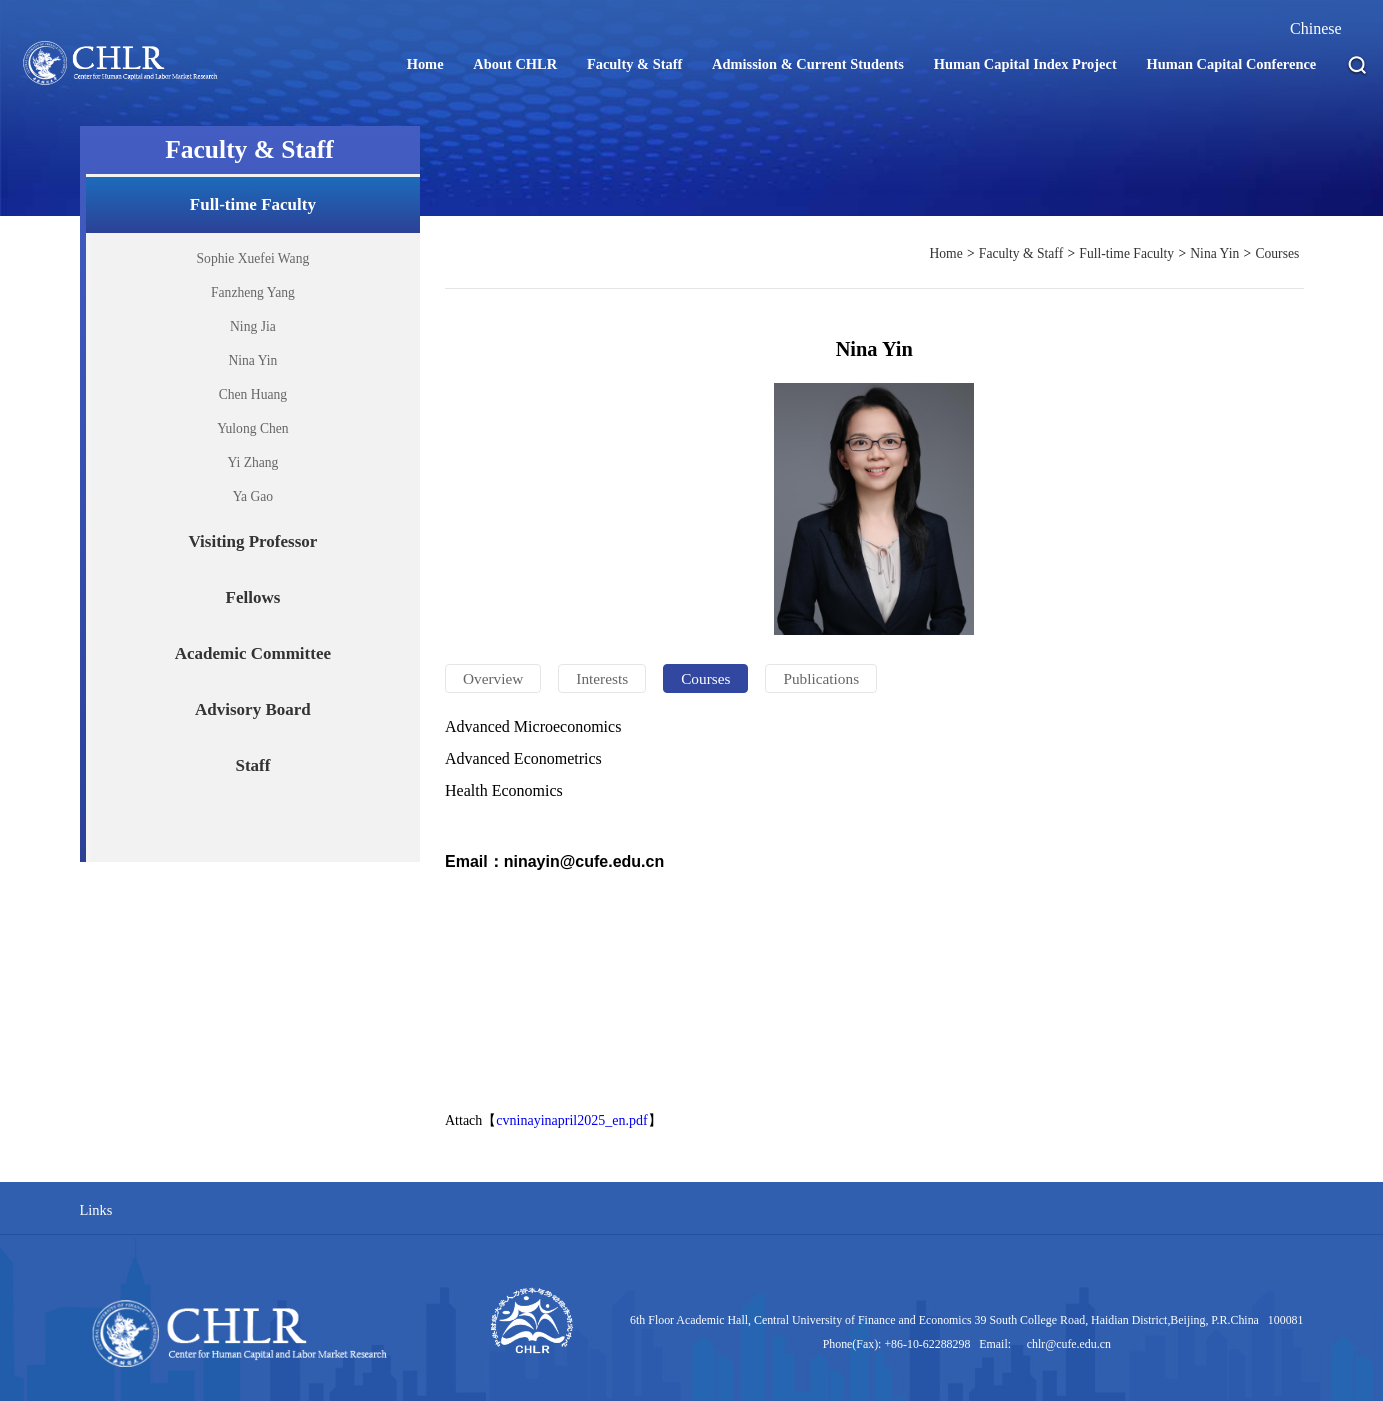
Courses (1277, 253)
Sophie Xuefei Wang (253, 258)
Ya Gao (253, 496)
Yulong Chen (252, 428)
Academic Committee (253, 653)
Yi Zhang (252, 462)
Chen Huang (253, 394)
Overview (493, 678)
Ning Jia (253, 326)
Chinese (1316, 28)
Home (945, 253)
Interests (602, 678)
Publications (821, 678)
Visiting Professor (252, 541)
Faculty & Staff (1021, 253)
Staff (252, 765)
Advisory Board (253, 709)
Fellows (253, 597)
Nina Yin (252, 360)
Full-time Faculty (253, 204)
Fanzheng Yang (253, 292)
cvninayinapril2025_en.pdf (571, 1120)
